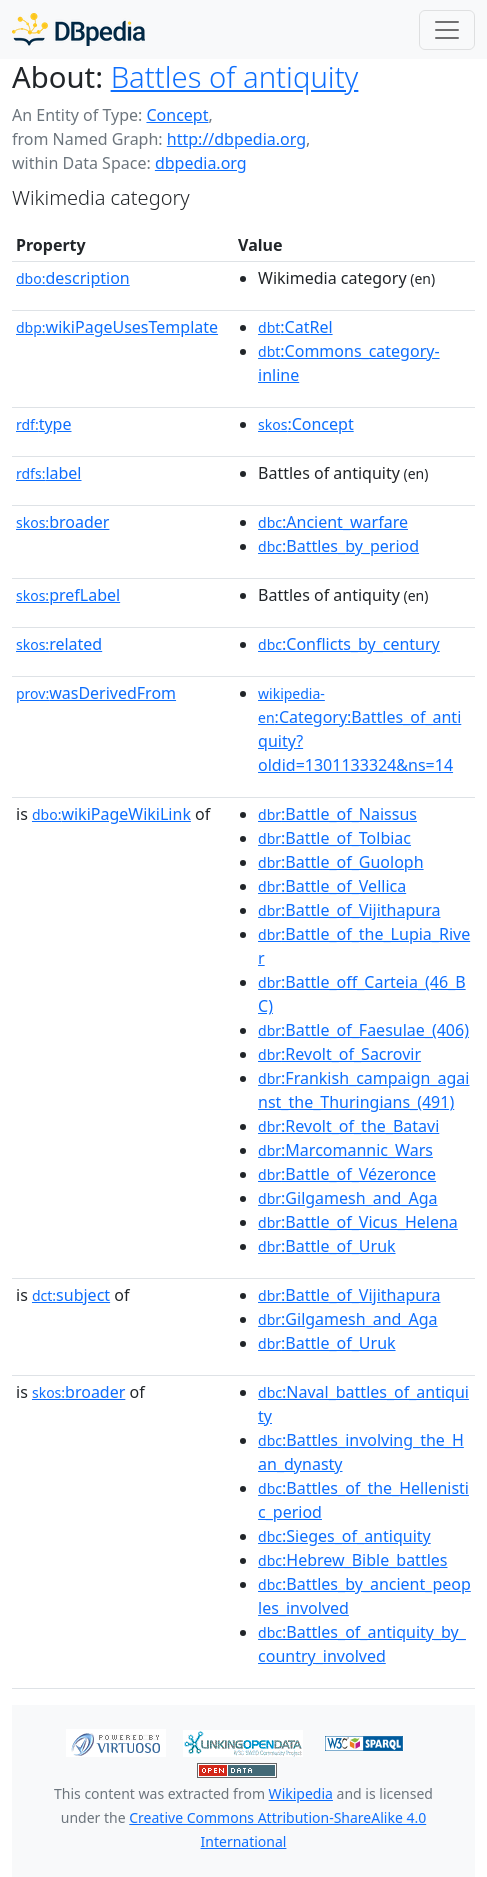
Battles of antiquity (235, 77)
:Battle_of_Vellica (332, 886)
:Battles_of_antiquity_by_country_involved (362, 1644)
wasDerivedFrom (96, 693)
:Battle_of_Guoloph (341, 862)
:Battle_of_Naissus (337, 814)
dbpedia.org (201, 163)
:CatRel (295, 327)
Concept (177, 115)
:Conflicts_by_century (349, 644)
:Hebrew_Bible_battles (352, 1560)
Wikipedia (301, 1793)
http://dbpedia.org (236, 139)
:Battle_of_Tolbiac (334, 838)
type (44, 424)
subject (71, 1295)
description (73, 278)
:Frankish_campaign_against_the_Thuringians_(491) (363, 1090)
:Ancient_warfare (333, 522)
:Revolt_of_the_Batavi (348, 1126)
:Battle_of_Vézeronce (347, 1174)
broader (62, 522)
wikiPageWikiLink (111, 814)
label (49, 473)
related (59, 644)
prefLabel (68, 595)
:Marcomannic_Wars (345, 1150)
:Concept (306, 424)
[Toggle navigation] (447, 30)
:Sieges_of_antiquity (344, 1536)
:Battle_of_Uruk (327, 1246)
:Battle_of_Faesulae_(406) (363, 1030)
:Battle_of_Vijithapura (349, 910)
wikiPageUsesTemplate (117, 327)
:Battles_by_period (338, 546)
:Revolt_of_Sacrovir (339, 1054)
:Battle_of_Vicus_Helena (358, 1222)
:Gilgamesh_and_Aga (348, 1198)
